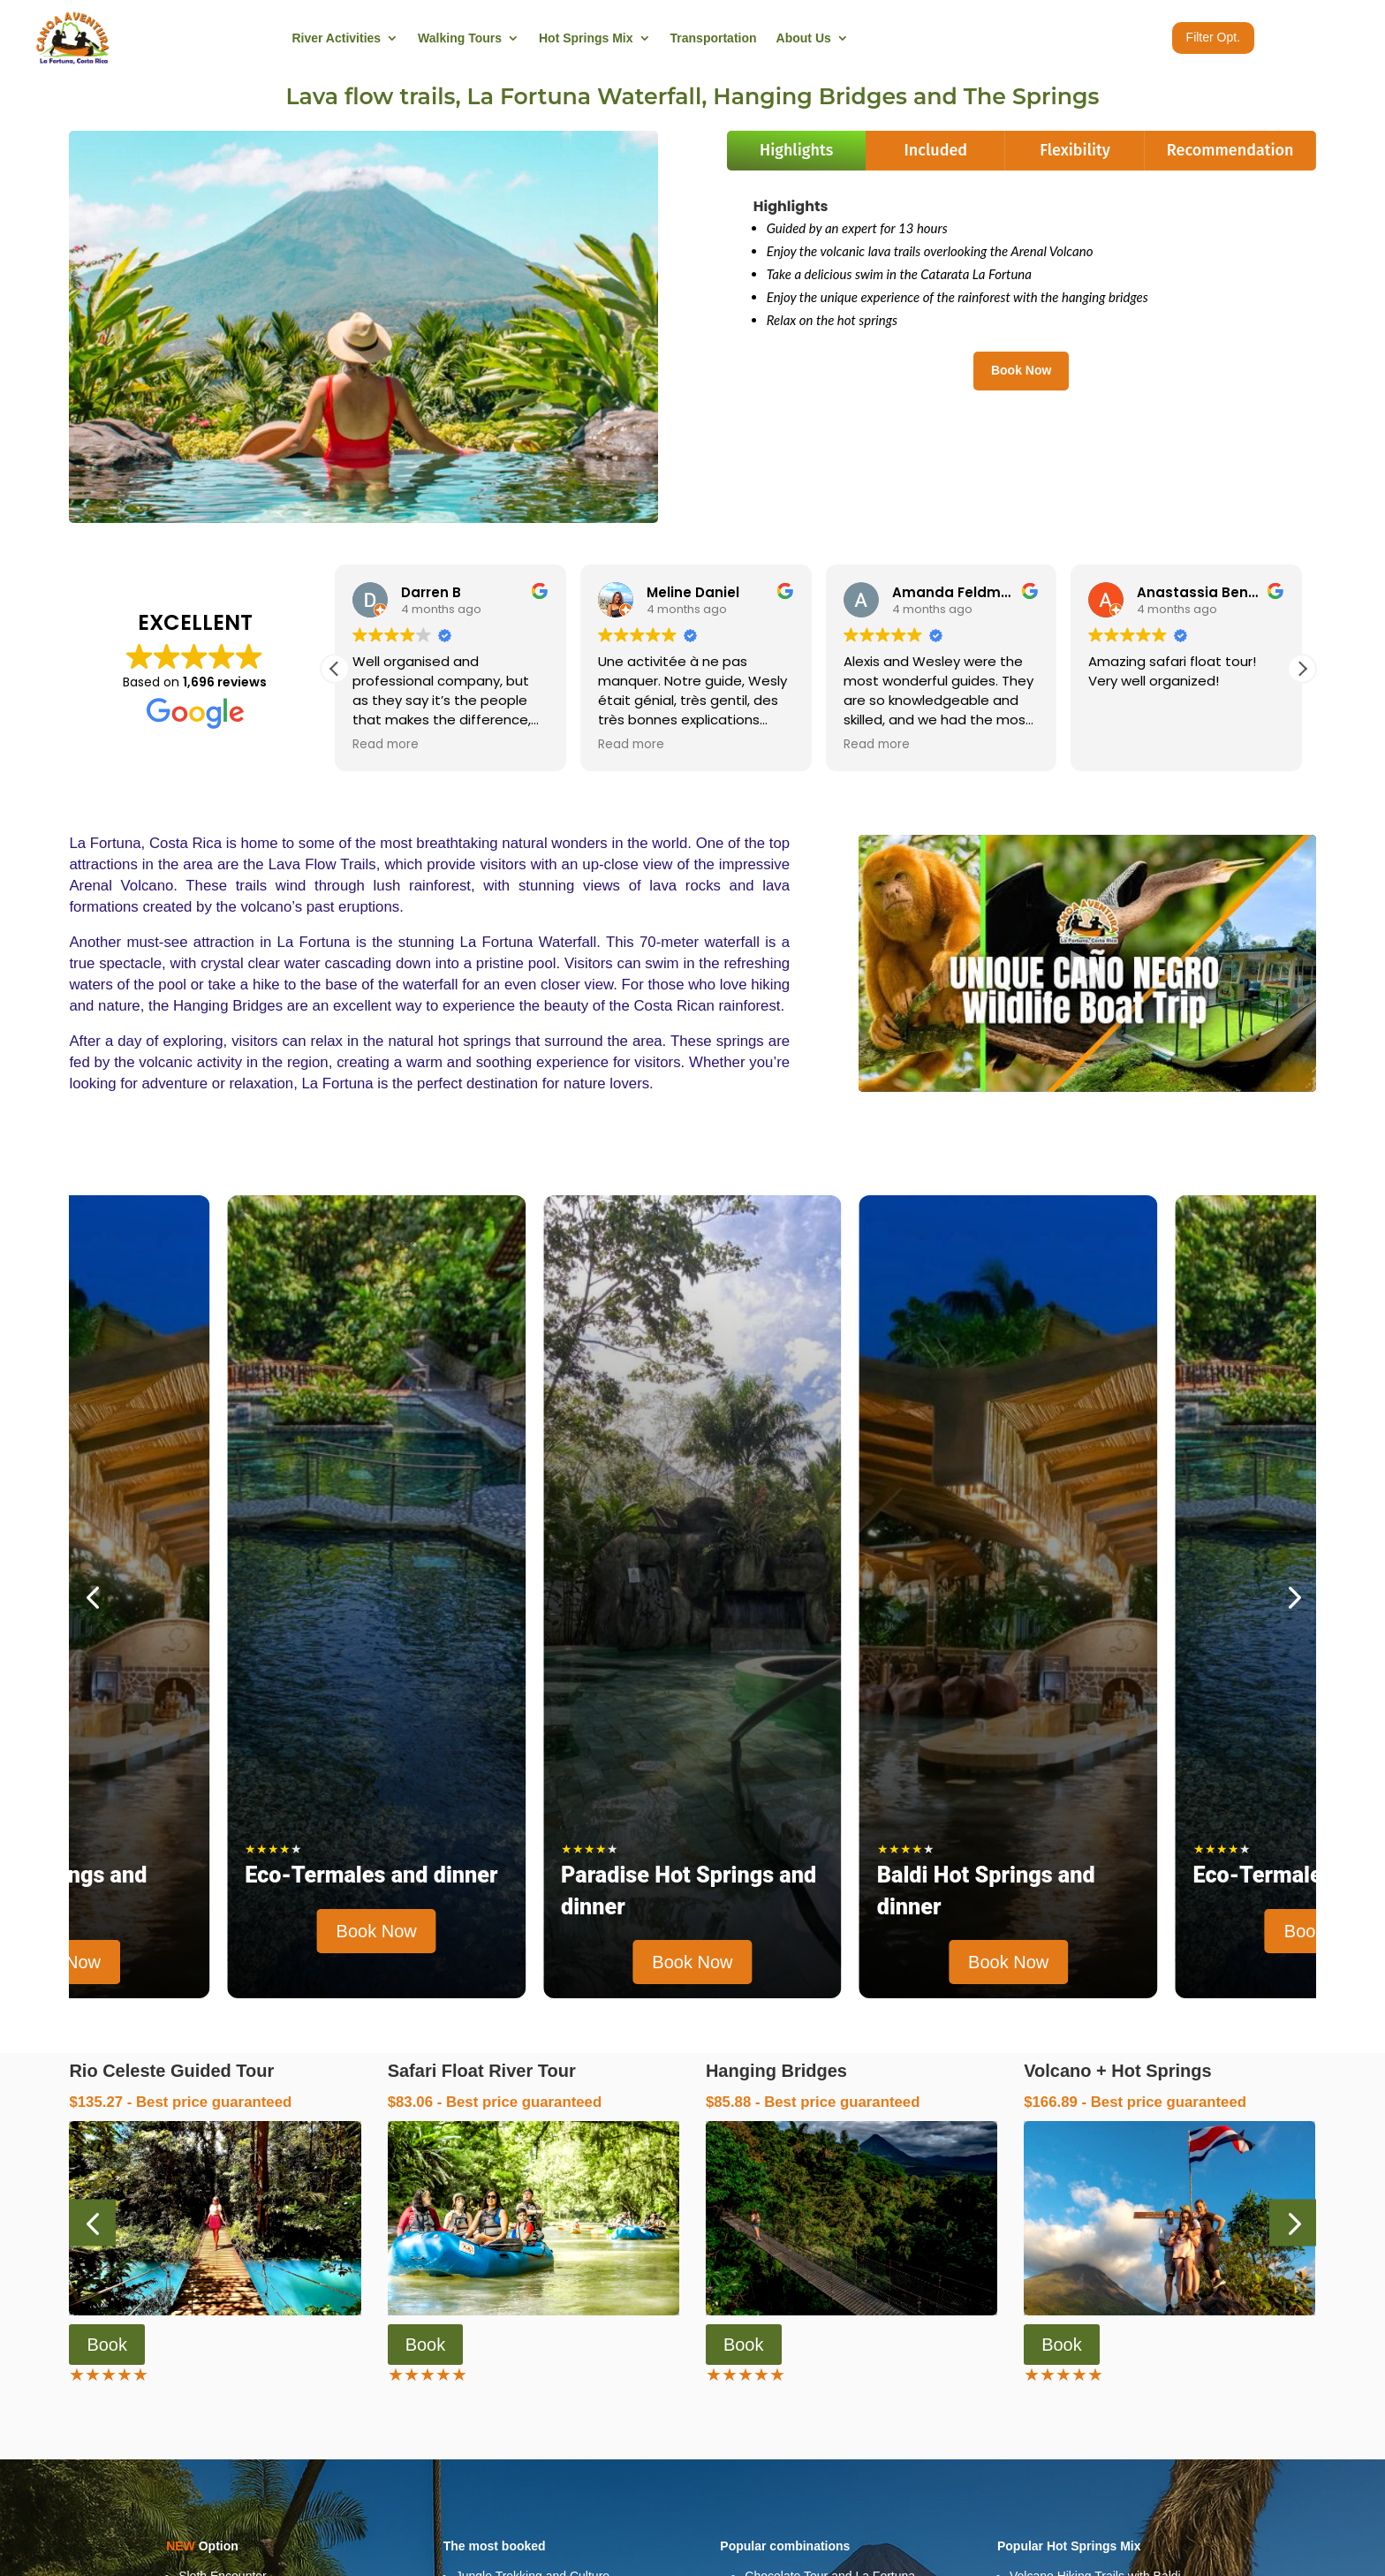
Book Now (1021, 370)
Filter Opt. (1213, 37)
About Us (803, 38)
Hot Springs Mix (586, 38)
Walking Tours (460, 38)
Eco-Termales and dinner (371, 1875)
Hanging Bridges (776, 2070)
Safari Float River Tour (482, 2070)
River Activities (336, 38)
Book (107, 2344)
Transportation (713, 38)
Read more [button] (385, 745)
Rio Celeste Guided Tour (171, 2070)
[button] (1302, 668)
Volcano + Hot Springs (1117, 2070)
